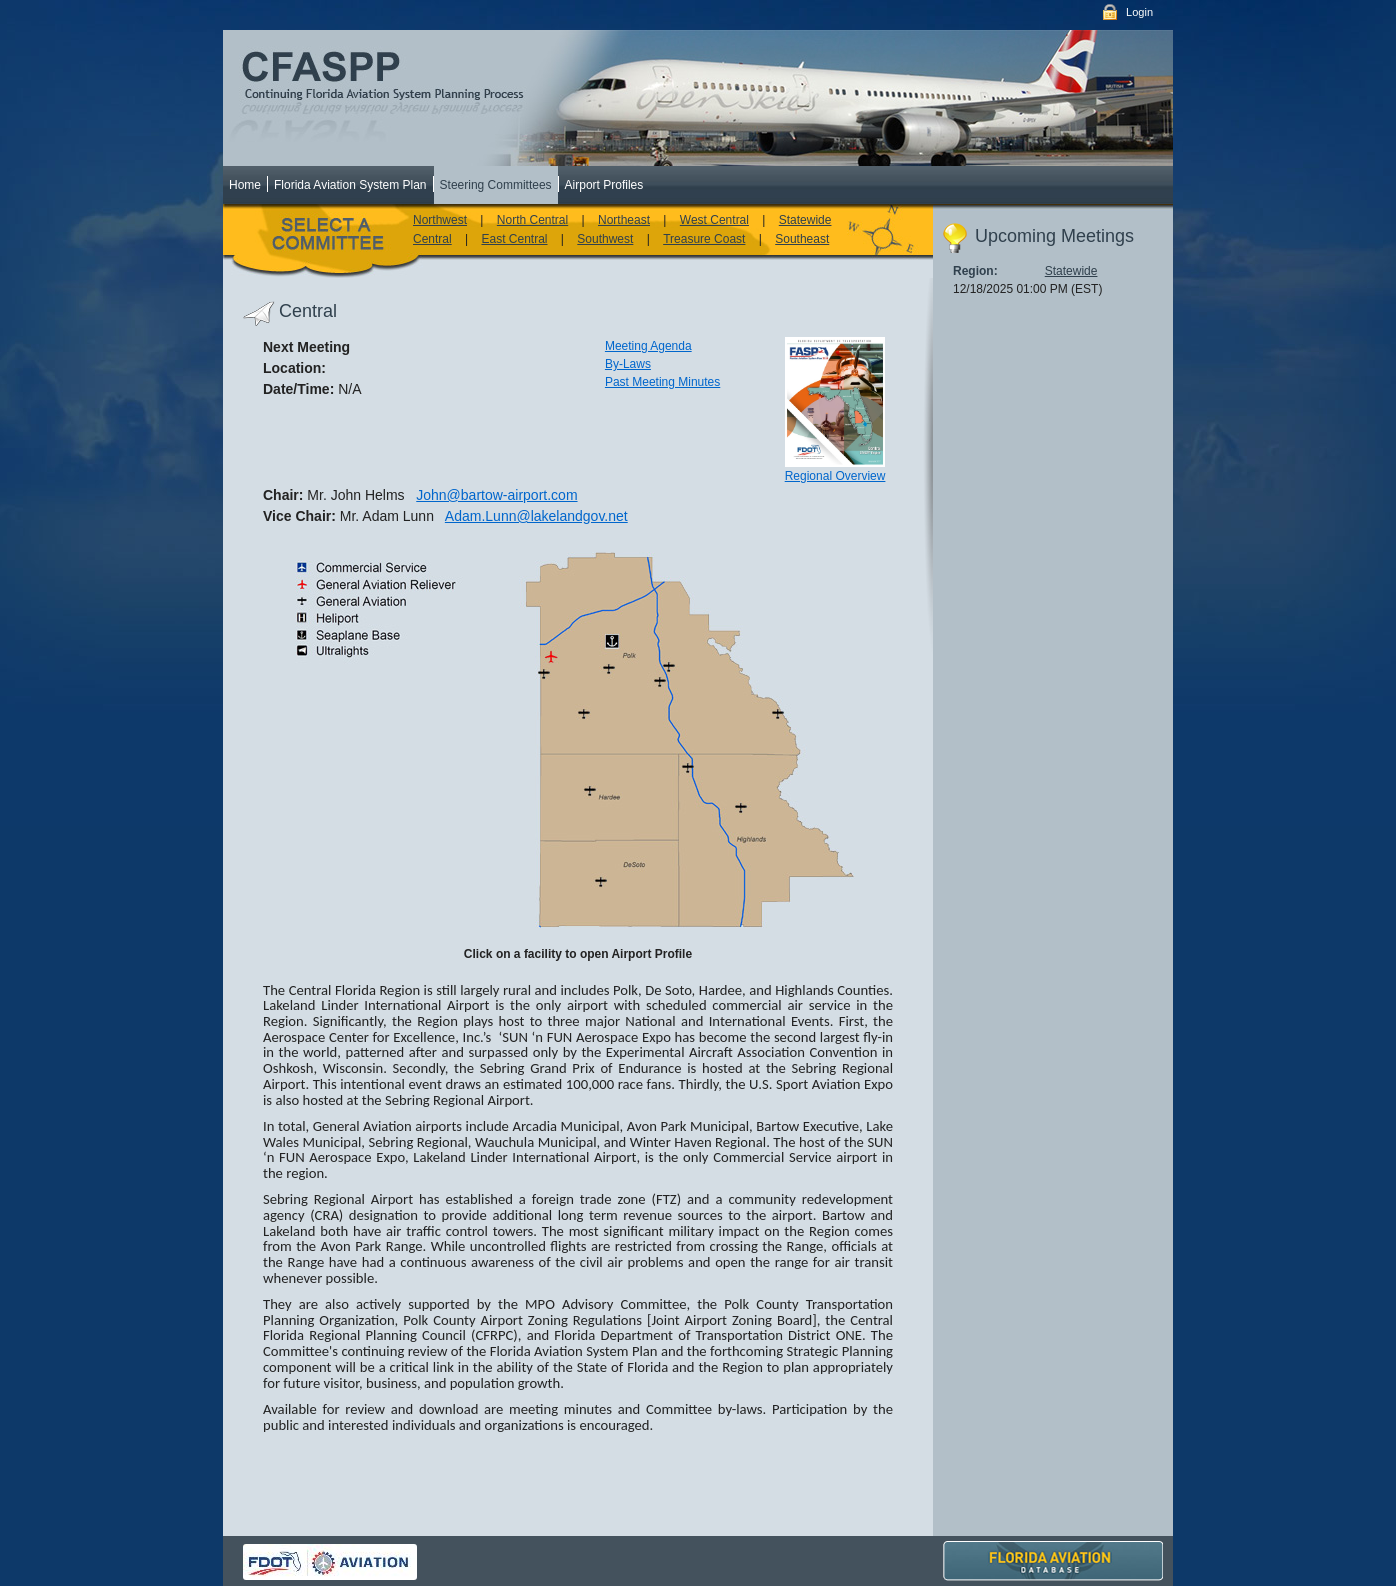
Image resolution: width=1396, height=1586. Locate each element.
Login (1139, 12)
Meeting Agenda (648, 346)
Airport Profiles (604, 185)
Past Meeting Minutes (662, 382)
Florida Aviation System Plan (350, 185)
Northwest (440, 220)
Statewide (805, 220)
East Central (514, 239)
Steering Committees (496, 185)
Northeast (624, 220)
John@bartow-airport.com (496, 495)
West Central (714, 220)
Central (432, 239)
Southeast (802, 239)
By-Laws (628, 364)
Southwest (605, 239)
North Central (532, 220)
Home (245, 185)
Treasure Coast (704, 239)
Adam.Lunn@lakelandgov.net (536, 516)
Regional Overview (835, 476)
